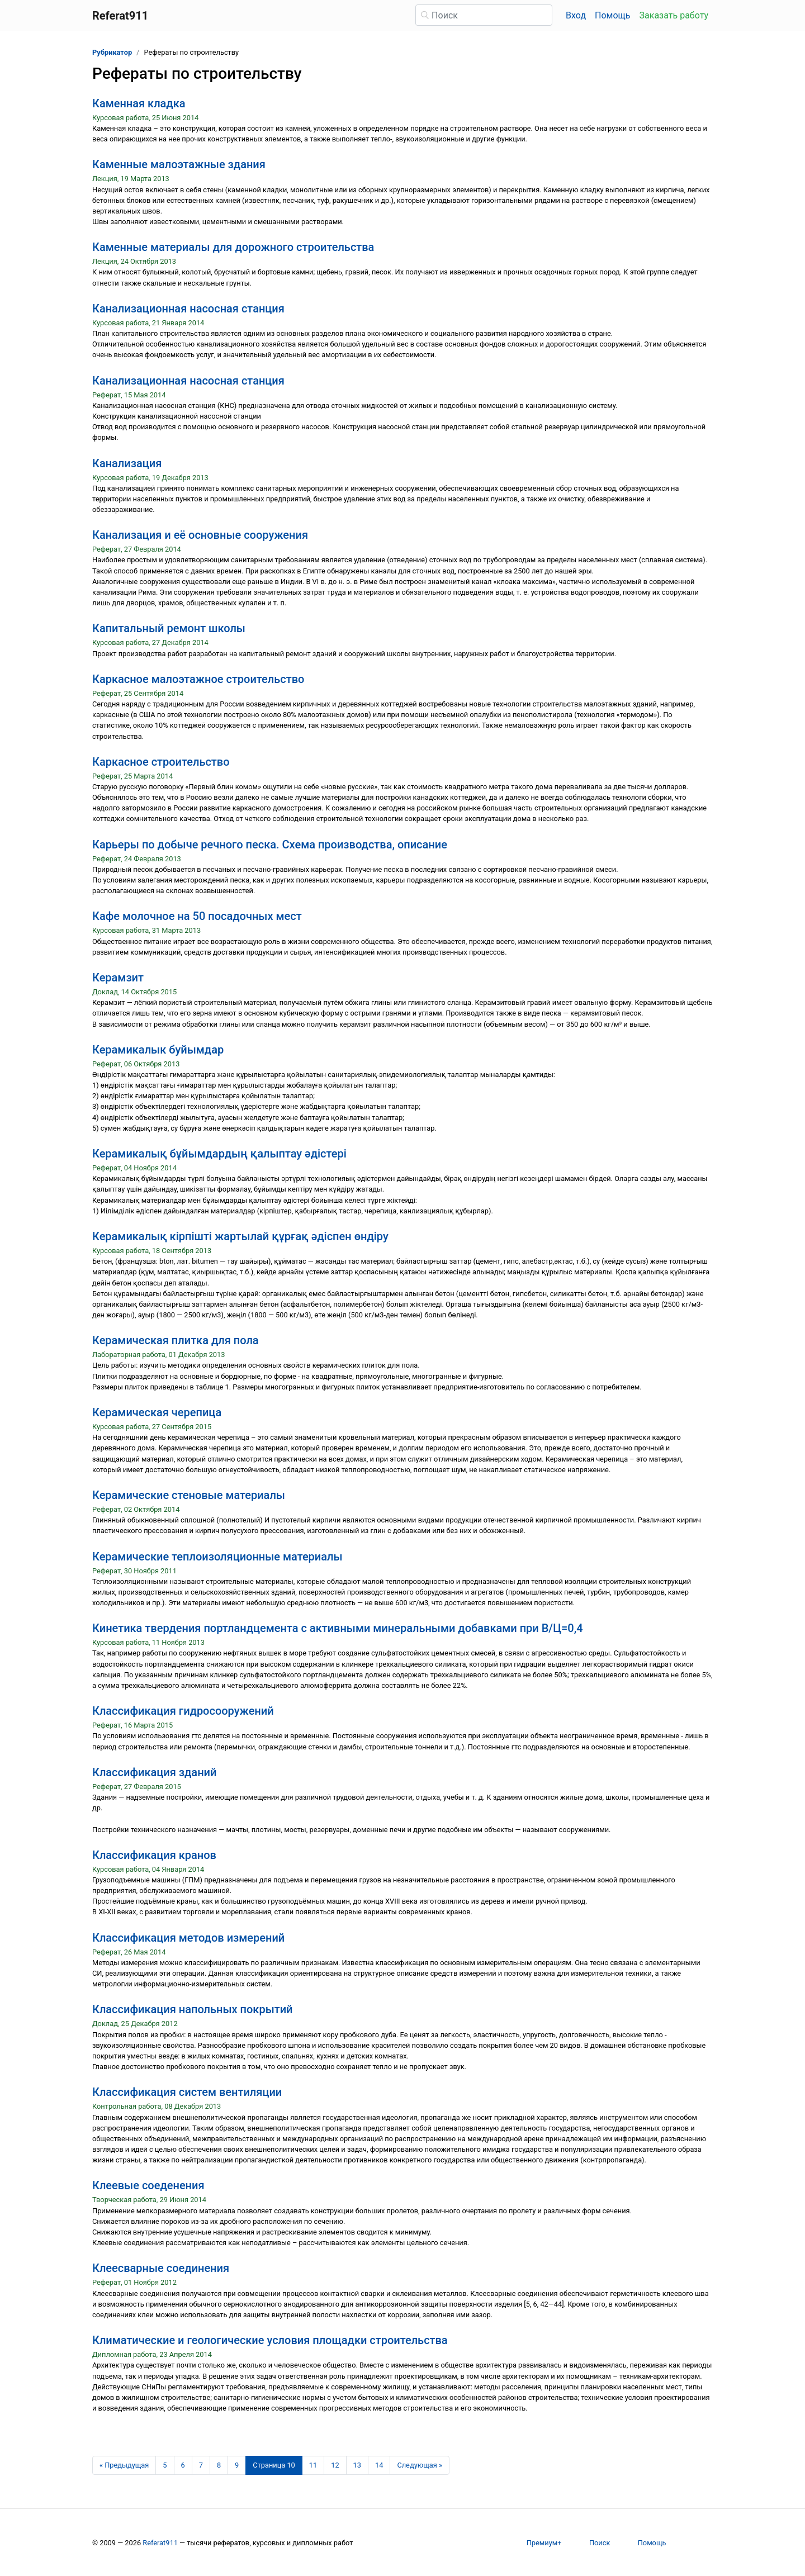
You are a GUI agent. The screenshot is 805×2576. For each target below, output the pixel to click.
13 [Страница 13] (357, 2465)
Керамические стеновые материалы (188, 1495)
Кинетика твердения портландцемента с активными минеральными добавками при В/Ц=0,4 (337, 1628)
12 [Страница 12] (335, 2465)
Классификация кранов (154, 1855)
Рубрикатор (112, 52)
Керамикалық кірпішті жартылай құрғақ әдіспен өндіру (240, 1236)
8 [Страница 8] (219, 2465)
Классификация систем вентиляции (187, 2092)
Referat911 (160, 2543)
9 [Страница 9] (237, 2465)
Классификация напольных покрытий (192, 2009)
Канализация (127, 463)
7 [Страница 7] (201, 2465)
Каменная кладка (139, 103)
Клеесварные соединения (160, 2268)
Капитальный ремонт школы (168, 628)
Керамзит (118, 977)
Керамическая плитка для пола (175, 1340)
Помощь (612, 15)
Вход (576, 15)
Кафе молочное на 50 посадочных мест (197, 916)
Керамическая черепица (156, 1412)
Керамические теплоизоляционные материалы (217, 1556)
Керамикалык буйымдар (158, 1049)
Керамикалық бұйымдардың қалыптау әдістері (219, 1153)
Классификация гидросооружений (183, 1711)
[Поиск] (483, 15)
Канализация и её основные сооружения (200, 535)
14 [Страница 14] (379, 2465)
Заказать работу (674, 15)
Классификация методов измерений (188, 1937)
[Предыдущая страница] (124, 2465)
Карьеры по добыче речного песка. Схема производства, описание (269, 844)
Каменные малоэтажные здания (179, 164)
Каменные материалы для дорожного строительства (233, 247)
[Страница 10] (273, 2465)
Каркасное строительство (161, 761)
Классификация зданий (154, 1772)
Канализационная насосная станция (188, 308)
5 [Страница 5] (165, 2465)
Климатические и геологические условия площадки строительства (270, 2340)
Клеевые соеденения (148, 2185)
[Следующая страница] (419, 2465)
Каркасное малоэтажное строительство (198, 679)
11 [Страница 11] (313, 2465)
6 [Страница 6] (183, 2465)
